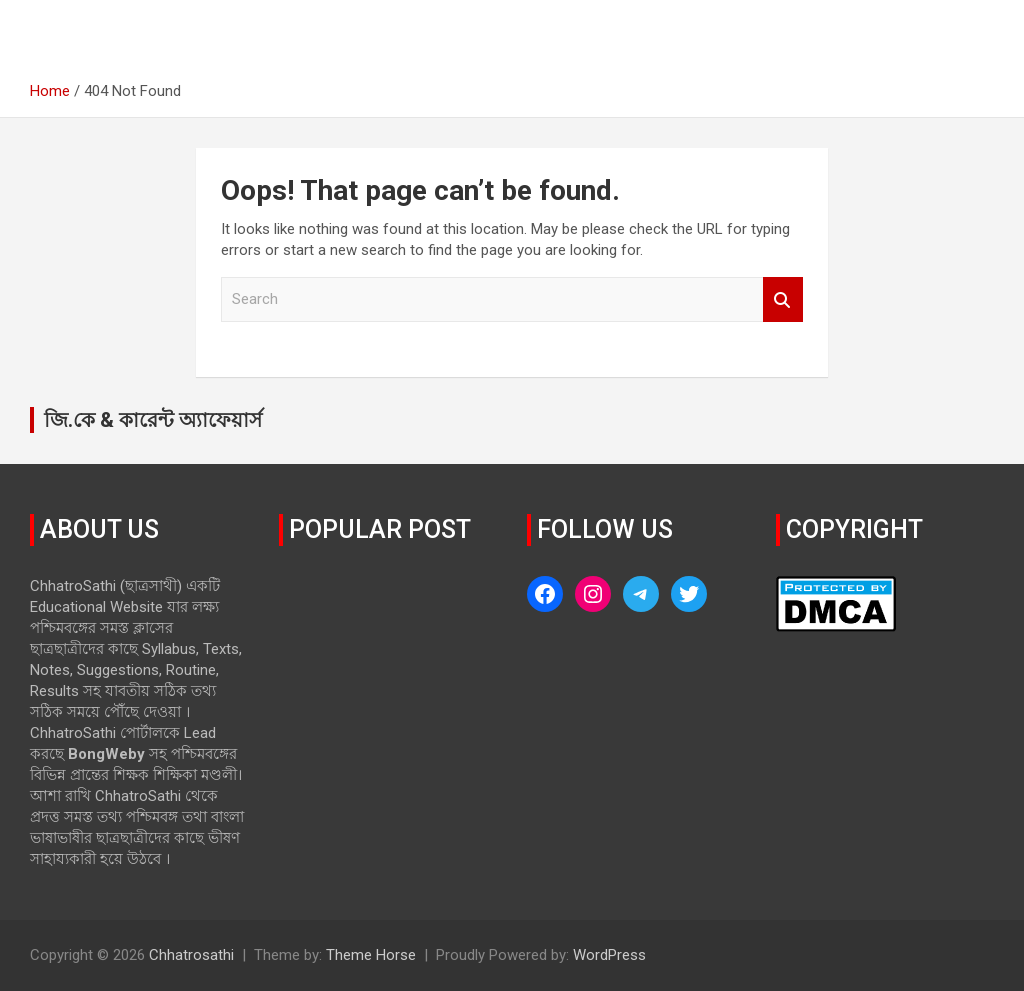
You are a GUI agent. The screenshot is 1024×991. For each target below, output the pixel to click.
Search (783, 299)
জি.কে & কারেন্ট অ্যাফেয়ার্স (153, 420)
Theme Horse (371, 955)
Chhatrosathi (191, 955)
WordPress (609, 955)
